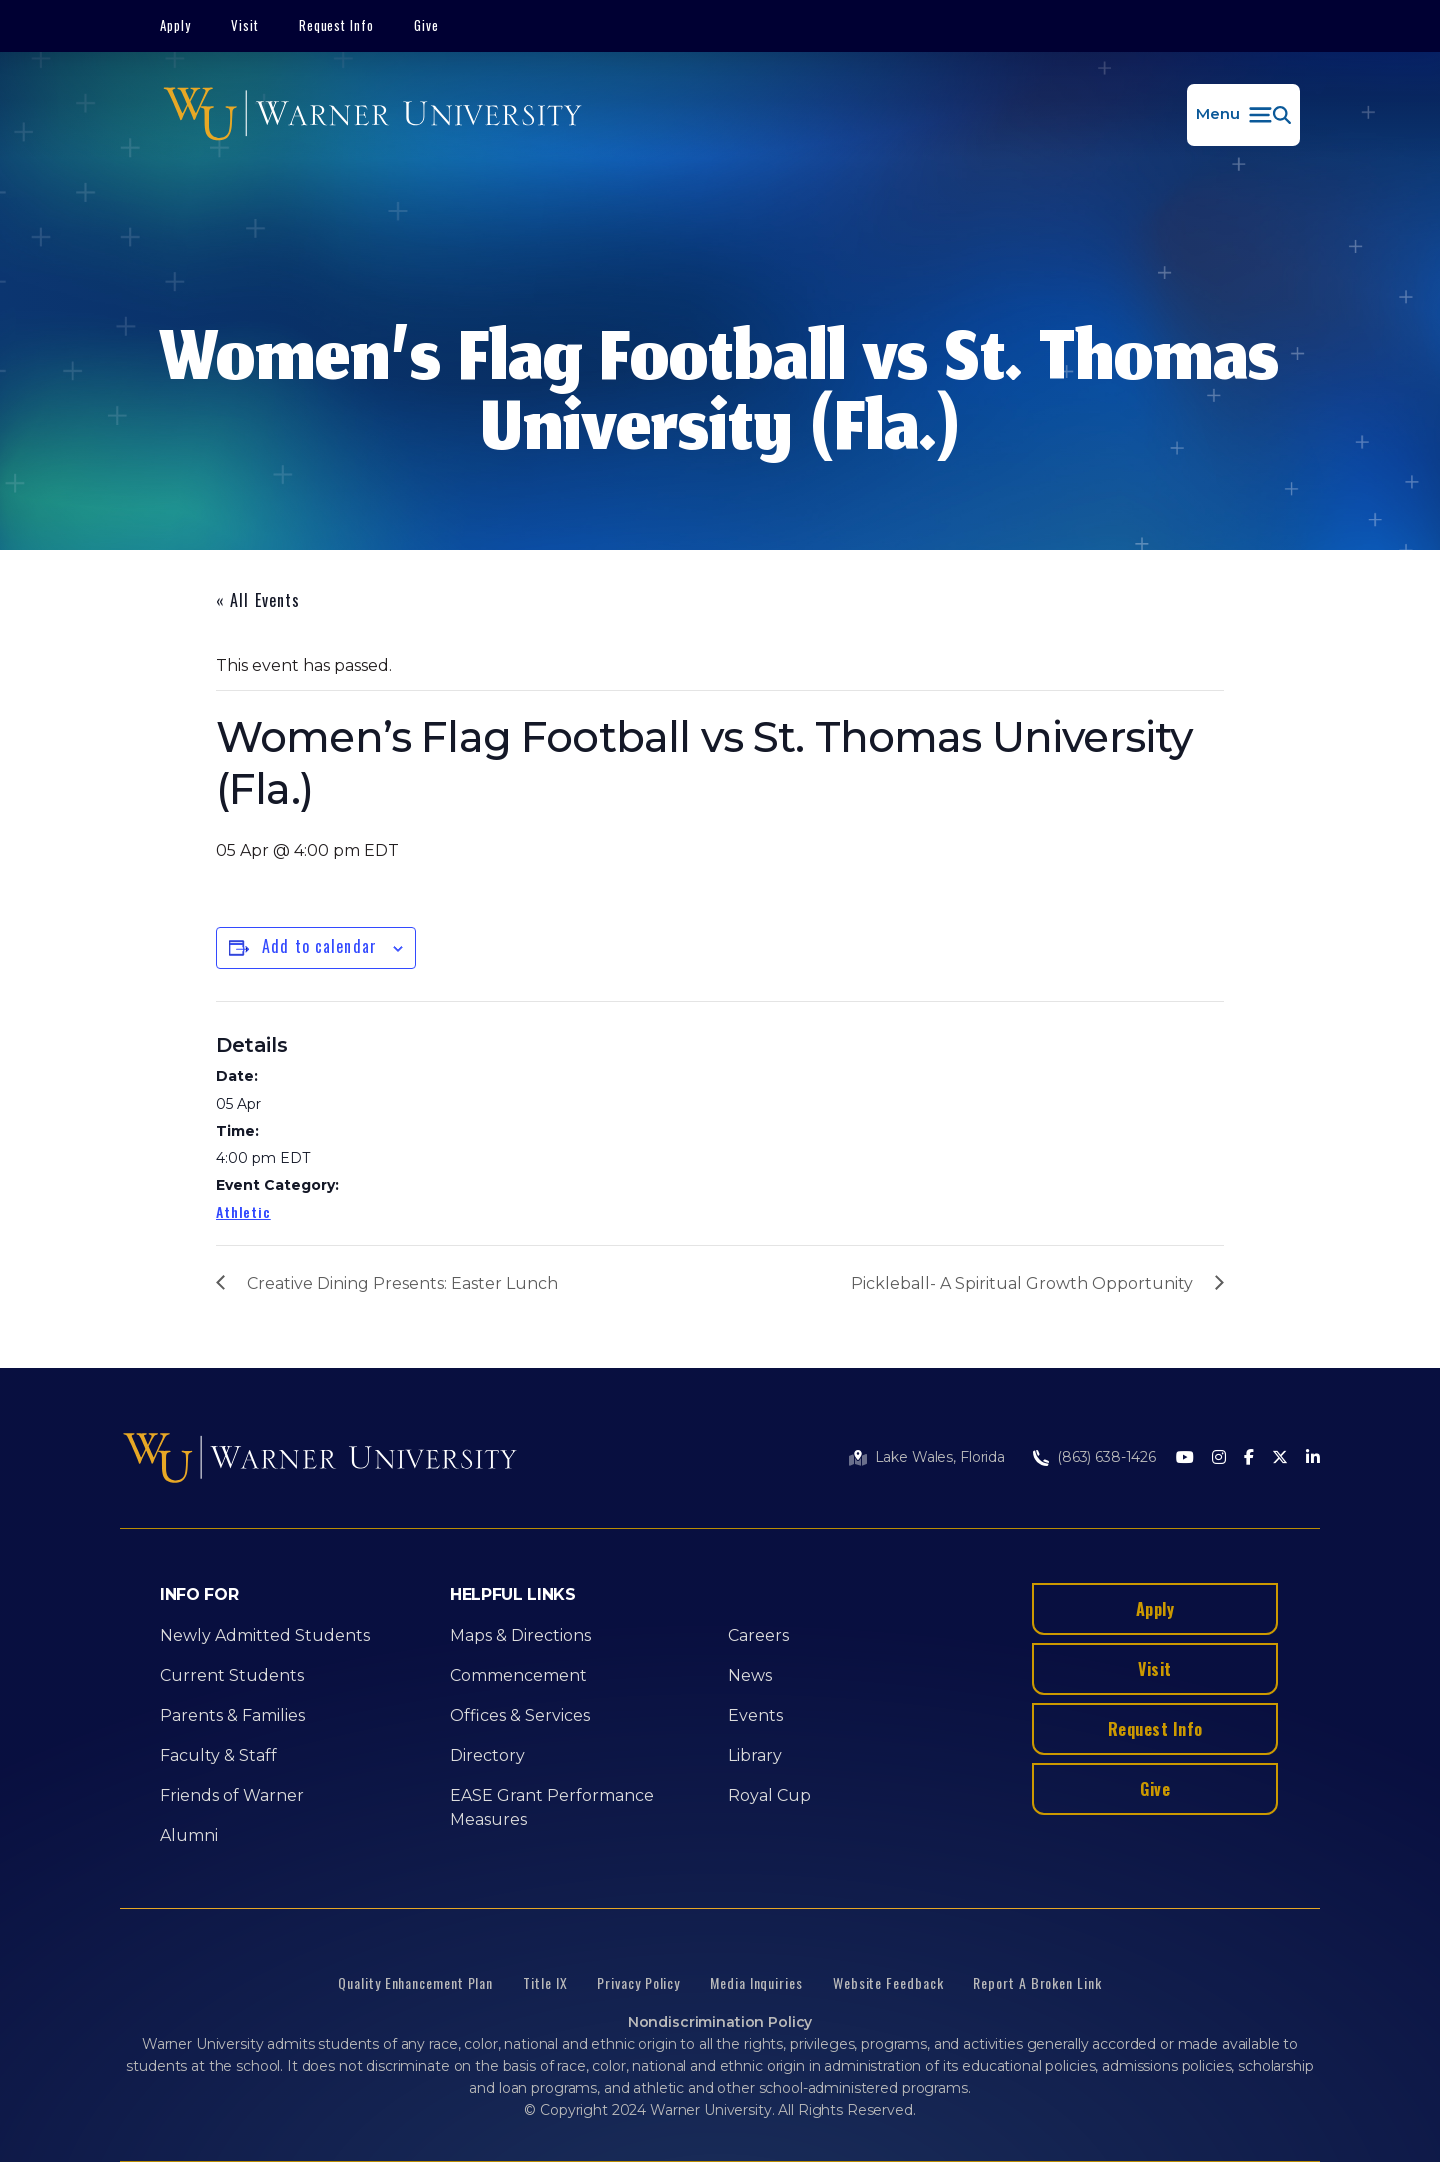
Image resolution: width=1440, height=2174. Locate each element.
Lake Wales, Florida (940, 1457)
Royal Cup (769, 1795)
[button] (1243, 115)
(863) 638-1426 (1106, 1457)
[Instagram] (1219, 1458)
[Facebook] (1249, 1458)
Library (755, 1755)
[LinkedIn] (1313, 1458)
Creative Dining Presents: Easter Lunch (402, 1283)
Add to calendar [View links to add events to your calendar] (319, 946)
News (750, 1675)
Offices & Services (520, 1715)
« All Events (258, 600)
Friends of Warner (232, 1795)
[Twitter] (1280, 1458)
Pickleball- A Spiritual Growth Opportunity (1022, 1283)
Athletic (243, 1211)
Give (426, 25)
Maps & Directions (520, 1635)
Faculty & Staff (218, 1755)
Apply (175, 25)
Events (755, 1715)
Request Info (337, 25)
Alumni (189, 1835)
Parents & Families (232, 1715)
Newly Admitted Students (265, 1635)
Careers (758, 1635)
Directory (487, 1755)
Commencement (518, 1675)
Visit (245, 25)
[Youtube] (1185, 1458)
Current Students (232, 1675)
